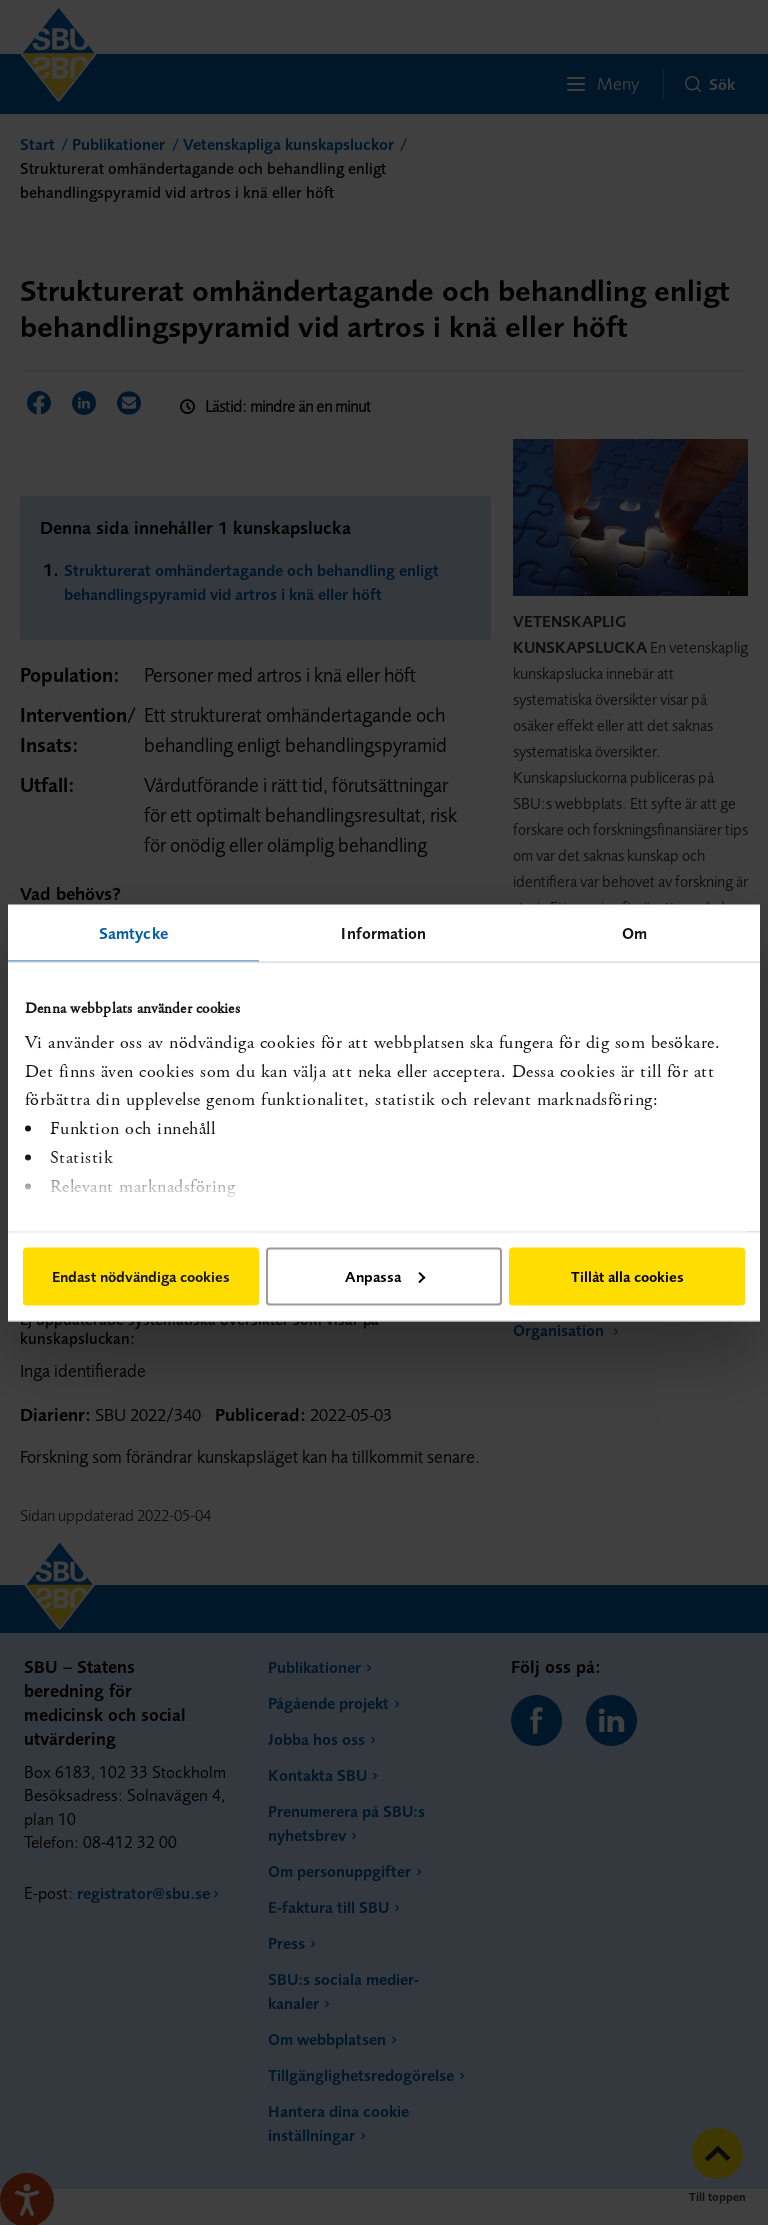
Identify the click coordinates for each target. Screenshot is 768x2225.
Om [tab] (634, 932)
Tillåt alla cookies (627, 1275)
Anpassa (385, 1275)
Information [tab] (383, 932)
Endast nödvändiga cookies (141, 1275)
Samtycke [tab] (133, 932)
